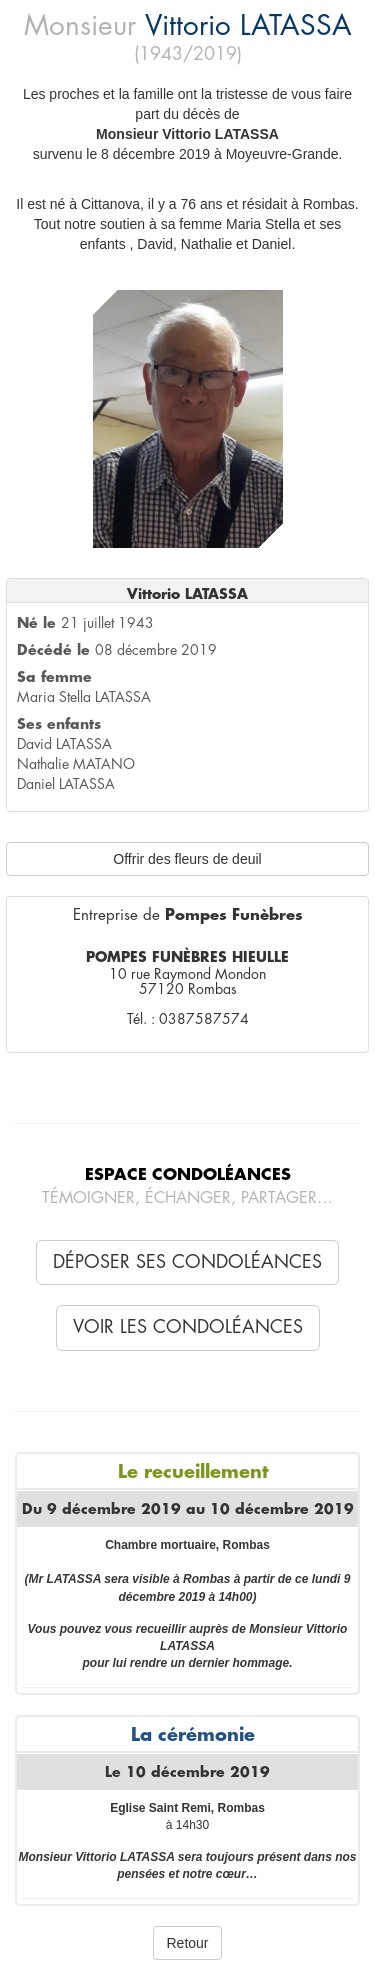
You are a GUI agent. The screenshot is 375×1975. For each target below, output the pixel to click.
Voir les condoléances (188, 1327)
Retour (187, 1943)
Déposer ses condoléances (187, 1262)
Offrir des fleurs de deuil (187, 859)
